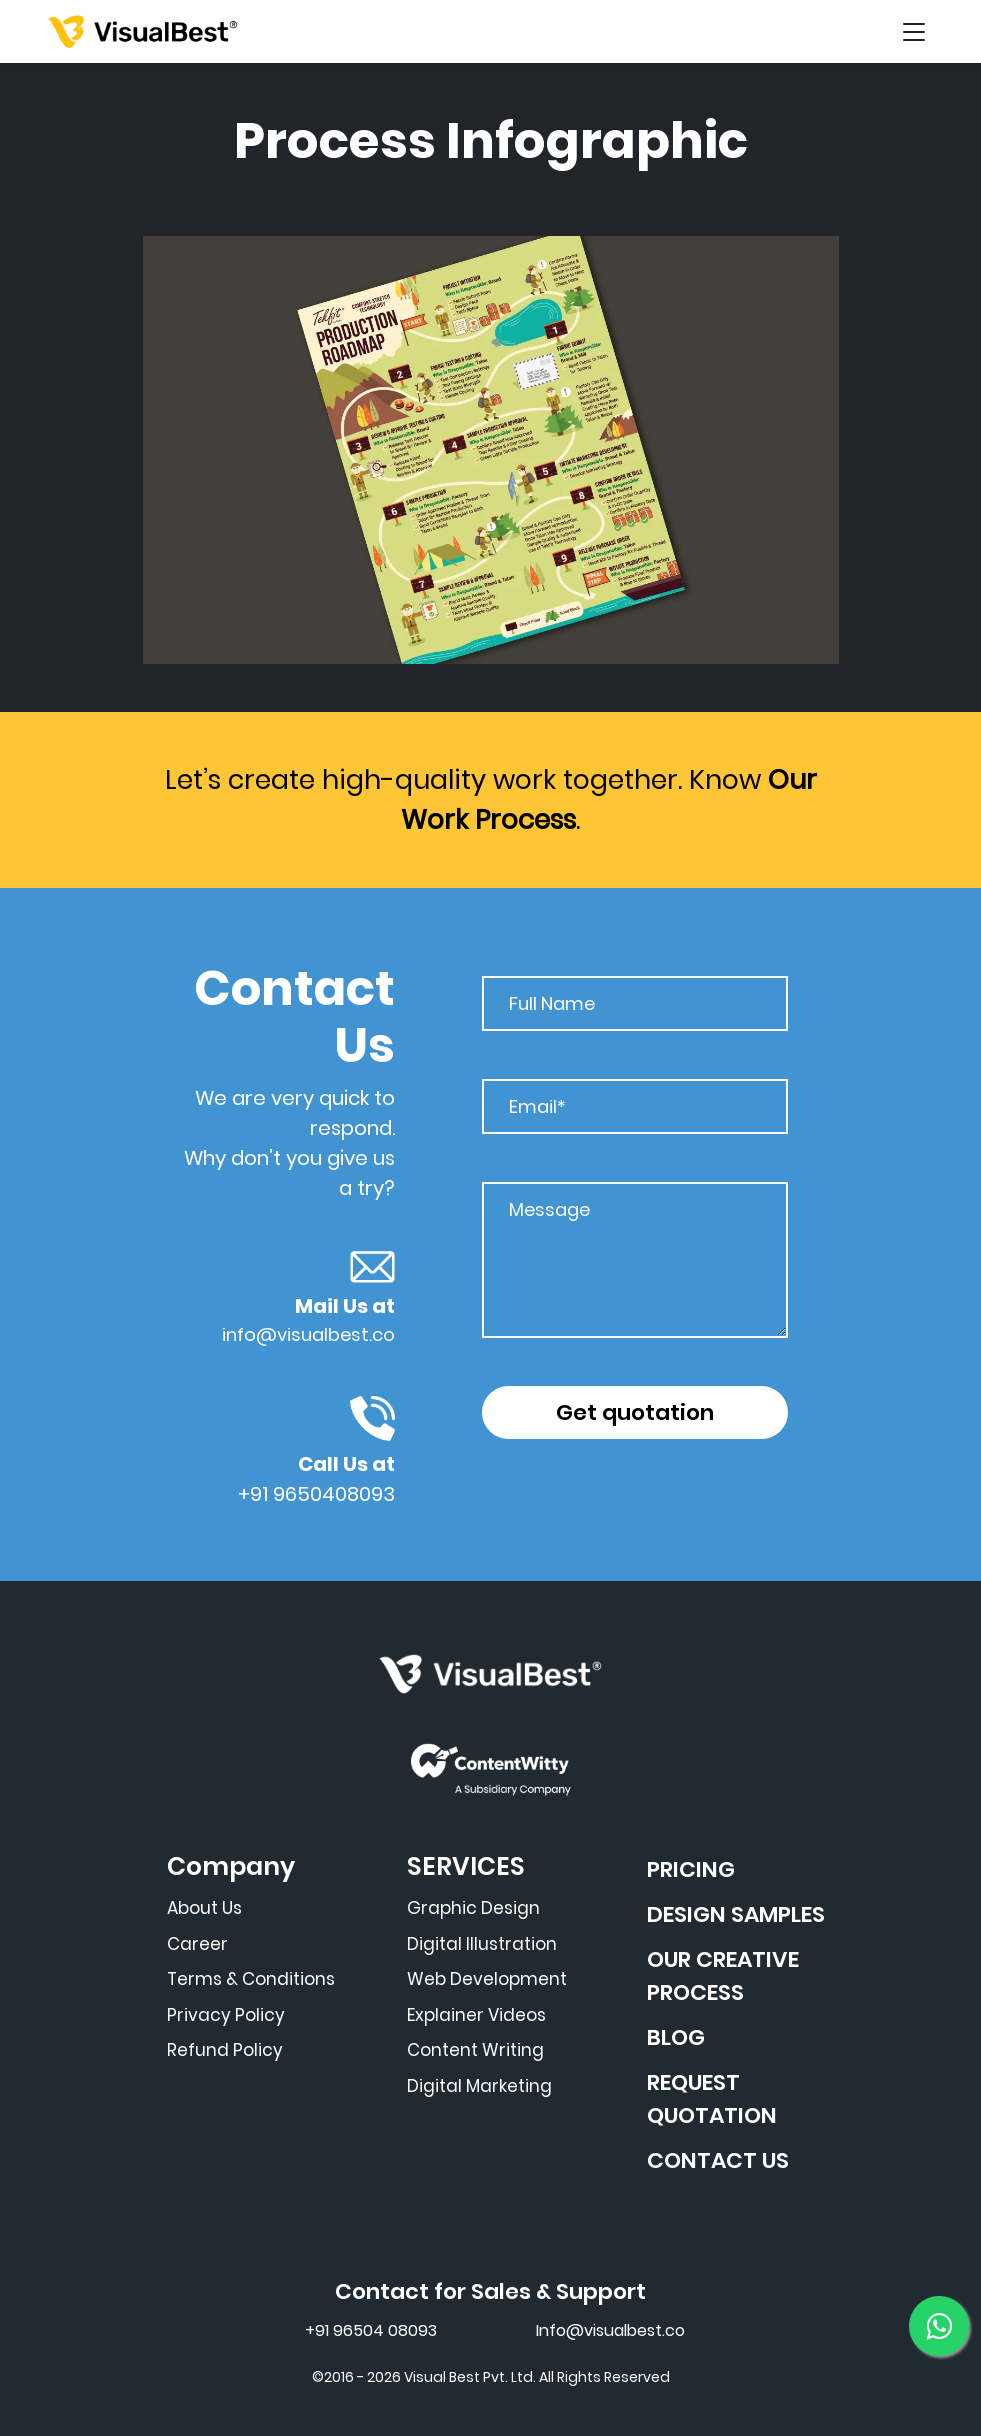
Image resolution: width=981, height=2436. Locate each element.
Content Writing (475, 2050)
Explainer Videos (476, 2015)
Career (197, 1944)
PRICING (691, 1869)
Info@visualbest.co (610, 2330)
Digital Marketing (479, 2086)
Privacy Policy (226, 2015)
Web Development (487, 1979)
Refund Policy (225, 2050)
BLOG (676, 2037)
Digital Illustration (482, 1944)
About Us (204, 1908)
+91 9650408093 (316, 1494)
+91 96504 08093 (371, 2330)
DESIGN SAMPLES (736, 1914)
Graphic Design (473, 1908)
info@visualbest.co (308, 1334)
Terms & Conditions (251, 1979)
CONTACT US (718, 2160)
